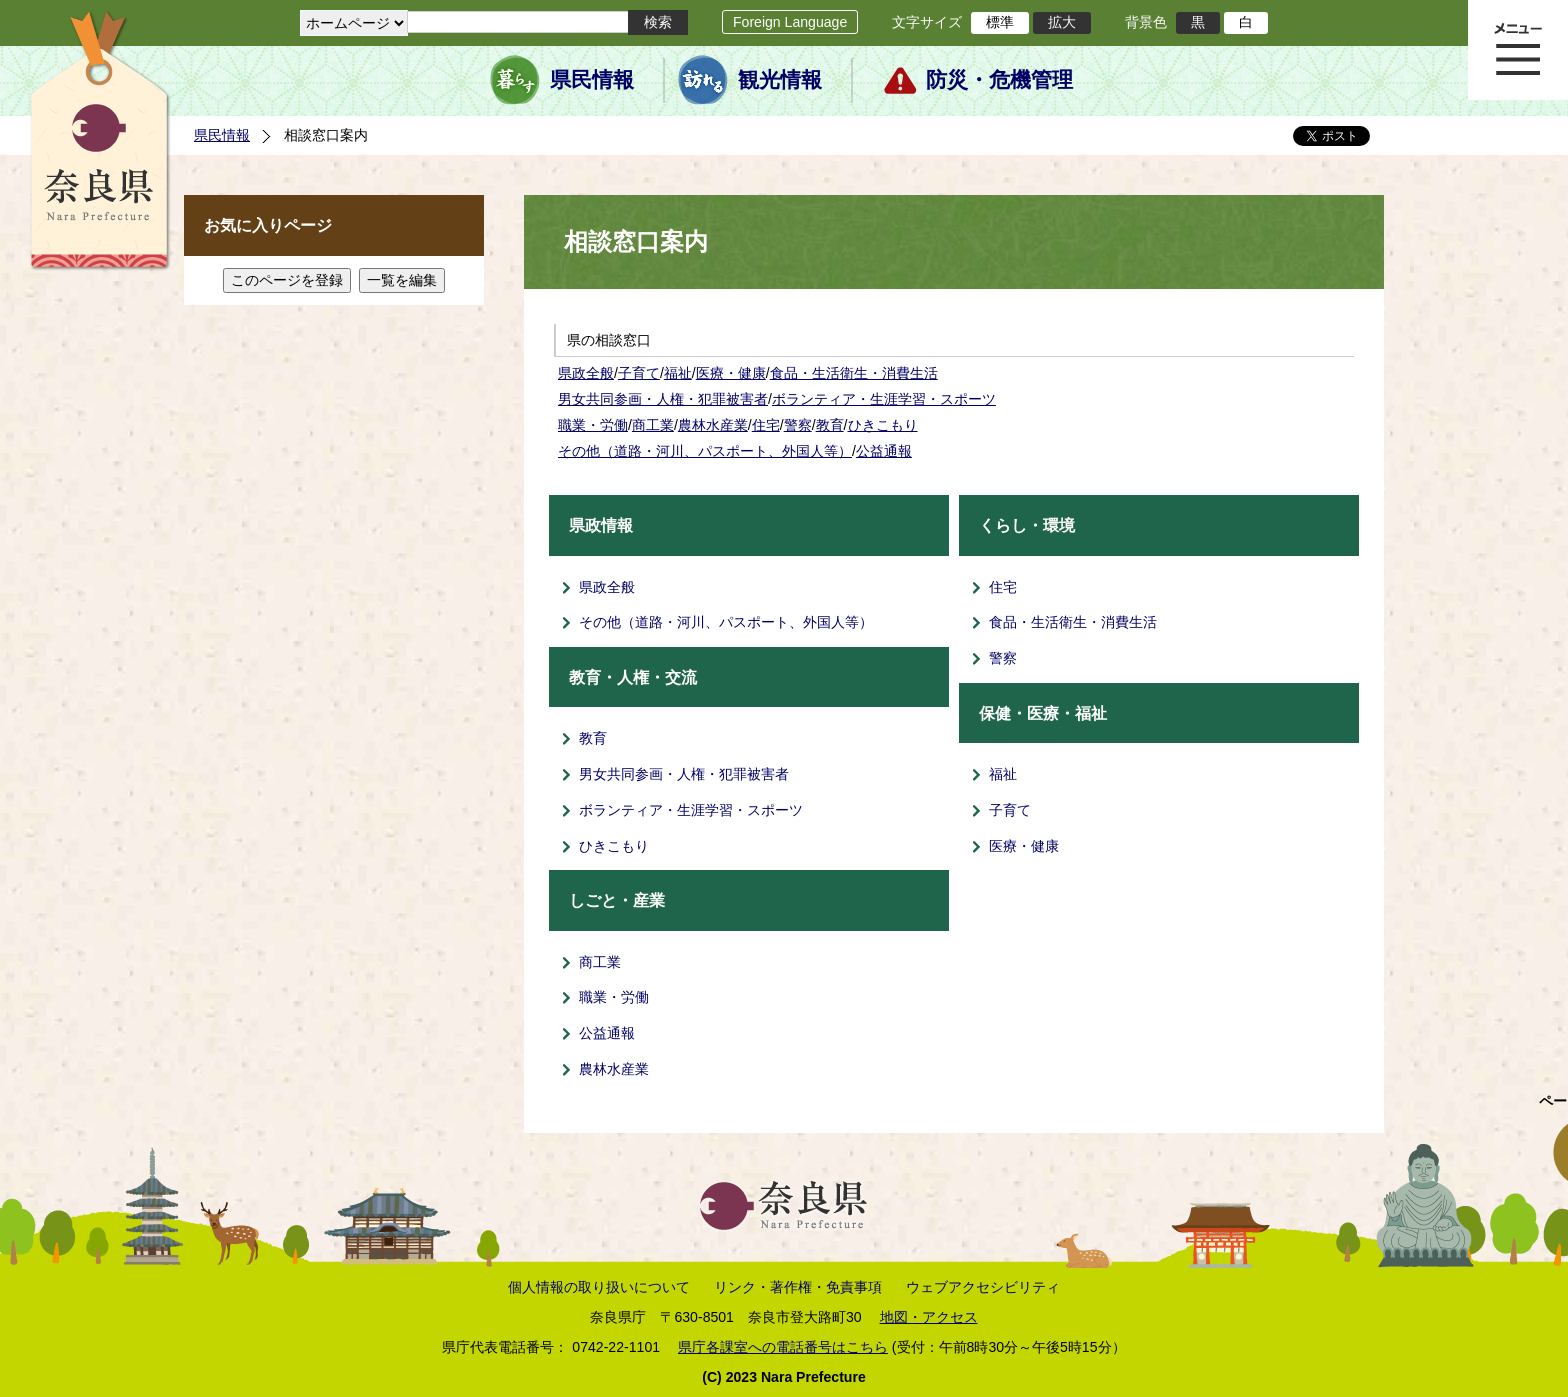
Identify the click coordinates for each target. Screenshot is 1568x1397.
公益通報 (884, 451)
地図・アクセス (929, 1317)
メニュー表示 (1518, 50)
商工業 (653, 425)
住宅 (766, 425)
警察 (798, 425)
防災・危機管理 (999, 80)
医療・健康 (731, 373)
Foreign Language (790, 22)
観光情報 (780, 80)
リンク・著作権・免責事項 (798, 1287)
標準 (1000, 22)
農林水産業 (713, 425)
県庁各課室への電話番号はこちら (783, 1347)
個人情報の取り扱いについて (599, 1287)
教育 (830, 425)
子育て (639, 373)
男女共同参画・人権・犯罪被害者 (663, 399)
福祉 (678, 373)
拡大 (1062, 22)
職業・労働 (593, 425)
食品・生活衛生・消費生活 (854, 373)
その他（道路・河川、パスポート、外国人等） (705, 451)
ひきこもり (883, 425)
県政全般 (586, 373)
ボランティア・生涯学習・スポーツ (884, 399)
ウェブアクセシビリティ (983, 1287)
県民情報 (592, 80)
